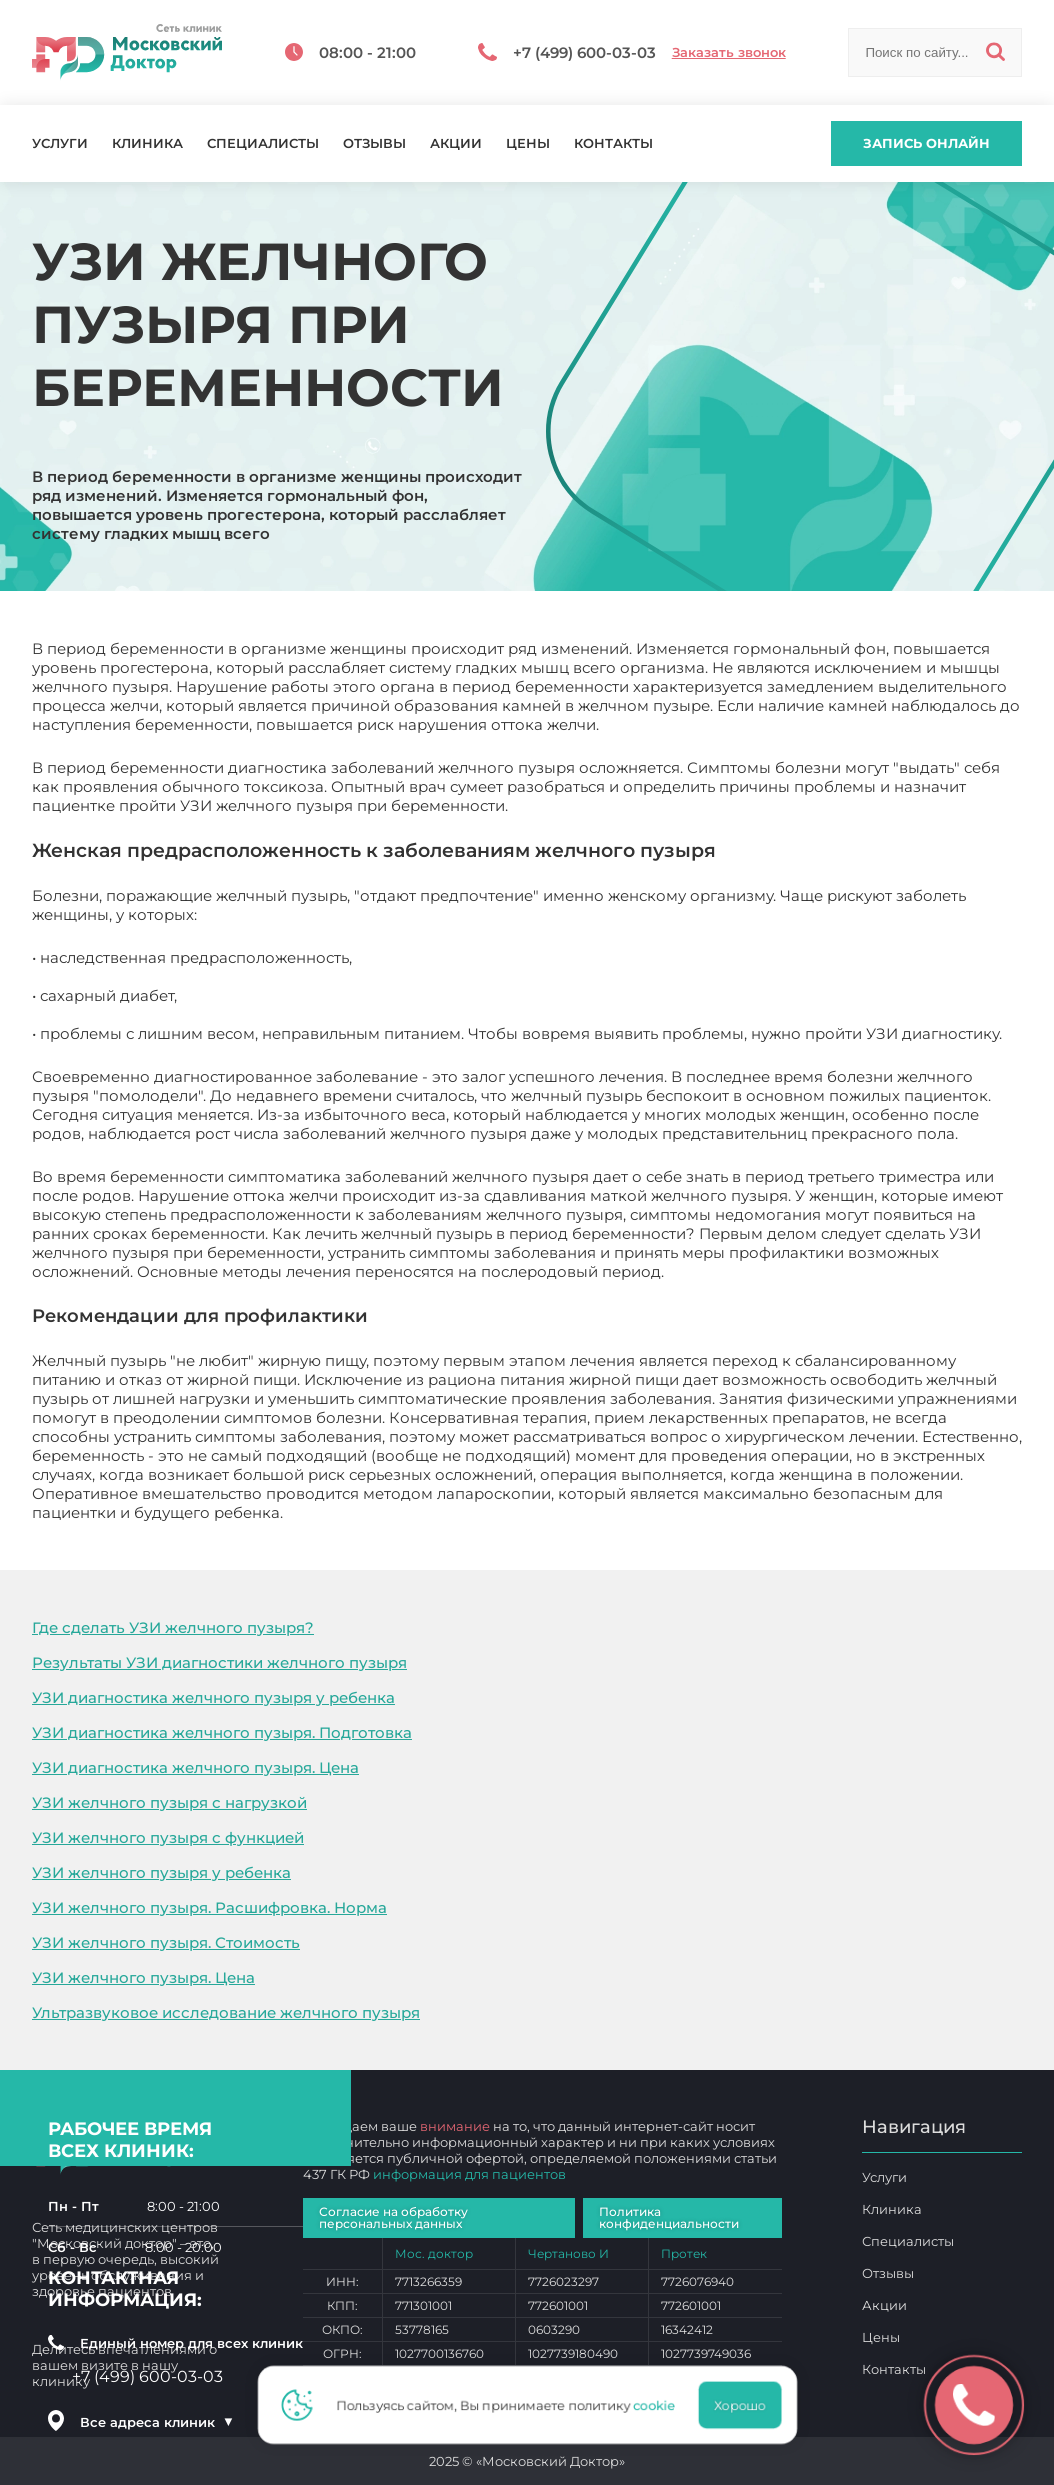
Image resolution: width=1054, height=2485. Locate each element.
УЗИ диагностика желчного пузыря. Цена (195, 1767)
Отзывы (374, 143)
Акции (456, 143)
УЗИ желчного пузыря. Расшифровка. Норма (209, 1907)
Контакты (613, 143)
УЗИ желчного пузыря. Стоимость (166, 1942)
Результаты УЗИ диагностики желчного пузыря (219, 1662)
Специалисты (263, 143)
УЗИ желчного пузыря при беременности (449, 1512)
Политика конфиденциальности (669, 2217)
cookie (660, 2405)
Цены (528, 143)
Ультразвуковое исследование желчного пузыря (226, 2012)
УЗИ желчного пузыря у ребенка (161, 1872)
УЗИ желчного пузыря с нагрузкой (169, 1802)
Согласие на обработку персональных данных (393, 2217)
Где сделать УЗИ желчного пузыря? (173, 1627)
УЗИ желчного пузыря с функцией (168, 1837)
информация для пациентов (469, 2174)
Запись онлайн (926, 143)
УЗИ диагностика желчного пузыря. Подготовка (222, 1732)
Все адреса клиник (157, 2422)
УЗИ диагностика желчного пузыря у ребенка (213, 1697)
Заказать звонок (729, 52)
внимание (455, 2126)
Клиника (147, 143)
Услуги (60, 143)
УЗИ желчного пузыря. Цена (143, 1977)
